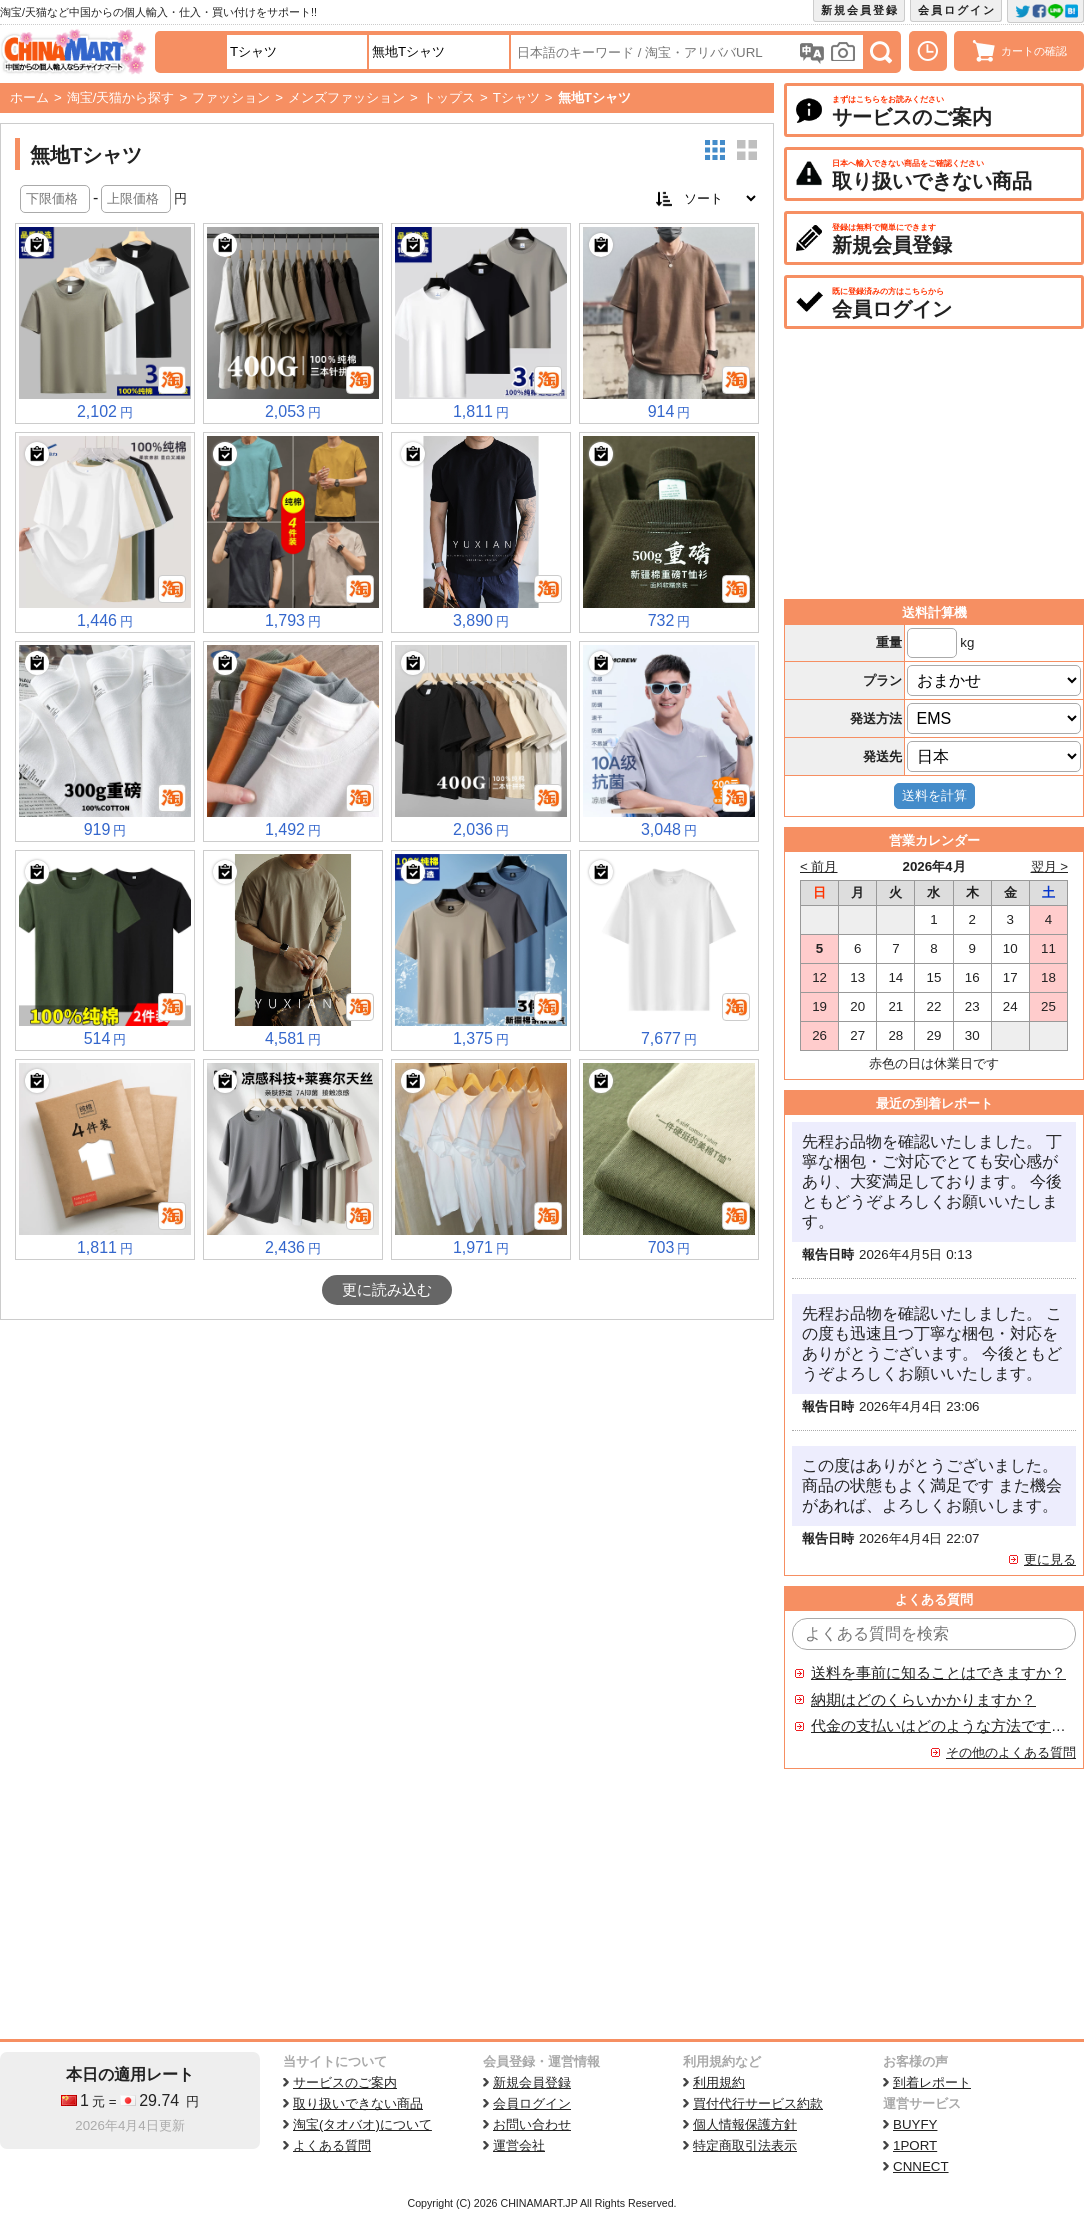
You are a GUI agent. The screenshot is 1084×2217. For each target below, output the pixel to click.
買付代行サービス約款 (758, 2103)
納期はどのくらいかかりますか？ (923, 1700)
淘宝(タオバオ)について (362, 2124)
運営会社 (519, 2145)
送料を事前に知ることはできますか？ (938, 1673)
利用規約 (719, 2082)
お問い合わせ (532, 2124)
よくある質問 (332, 2145)
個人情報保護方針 (745, 2124)
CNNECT (921, 2166)
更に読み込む (387, 1290)
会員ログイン (957, 10)
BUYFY (915, 2124)
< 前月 (819, 866)
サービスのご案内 (345, 2082)
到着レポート (932, 2082)
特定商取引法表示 (745, 2145)
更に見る (1050, 1559)
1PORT (915, 2145)
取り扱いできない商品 (358, 2103)
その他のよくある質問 (1011, 1752)
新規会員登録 (860, 10)
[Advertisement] (387, 1470)
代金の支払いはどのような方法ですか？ (939, 1726)
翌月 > (1050, 866)
